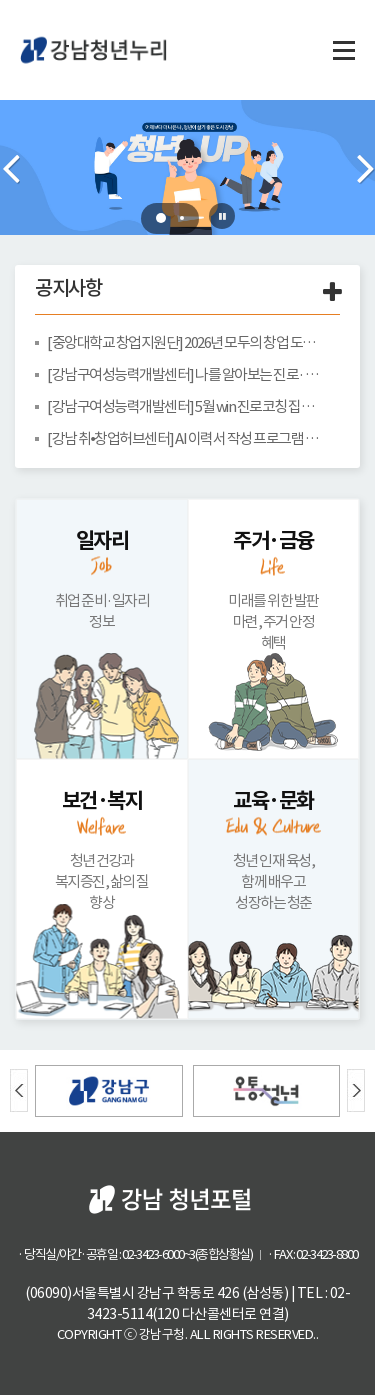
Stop (222, 216)
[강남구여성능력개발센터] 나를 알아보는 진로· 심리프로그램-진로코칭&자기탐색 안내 (186, 374)
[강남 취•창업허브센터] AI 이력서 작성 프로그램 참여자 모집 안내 (186, 438)
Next (365, 168)
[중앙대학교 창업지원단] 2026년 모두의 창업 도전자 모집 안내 (186, 342)
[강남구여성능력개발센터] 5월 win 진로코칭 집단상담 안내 (186, 406)
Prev (10, 168)
